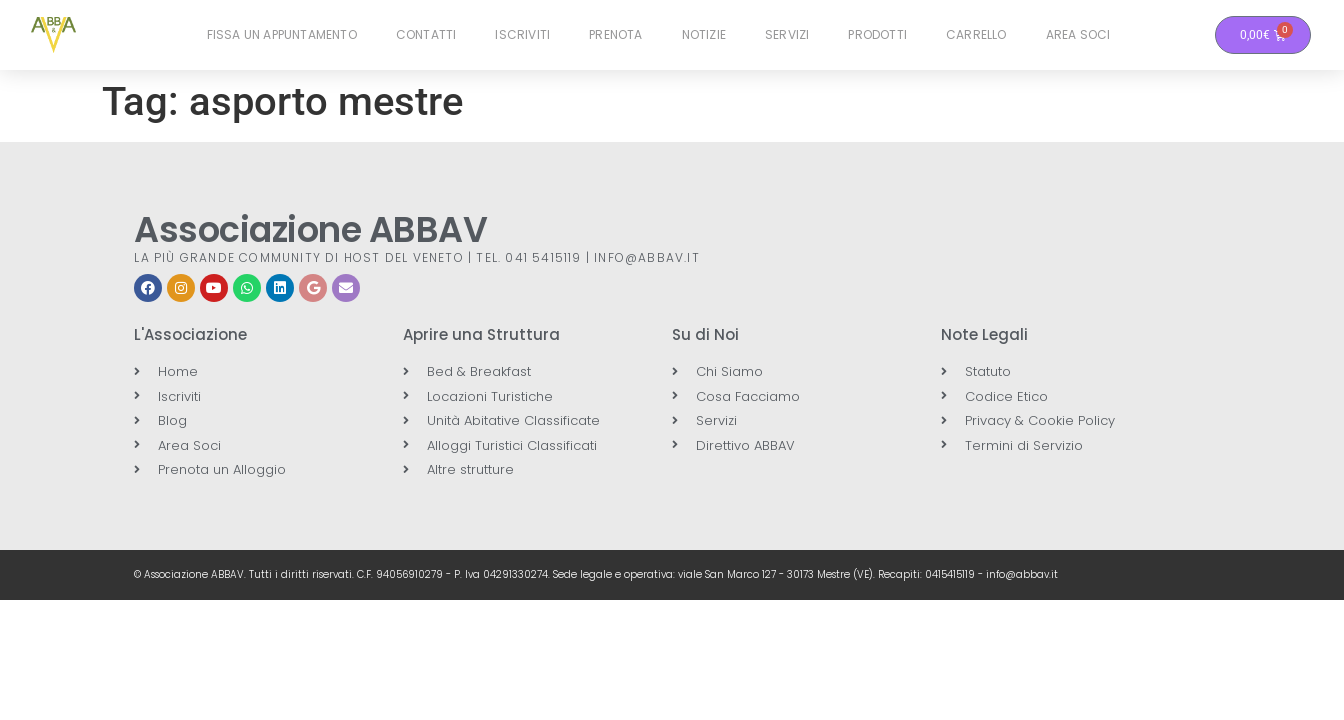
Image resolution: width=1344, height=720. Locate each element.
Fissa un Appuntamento (282, 34)
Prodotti (877, 34)
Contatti (426, 34)
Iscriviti (522, 34)
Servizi (787, 34)
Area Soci (1078, 34)
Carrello (976, 34)
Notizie (704, 34)
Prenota (615, 34)
